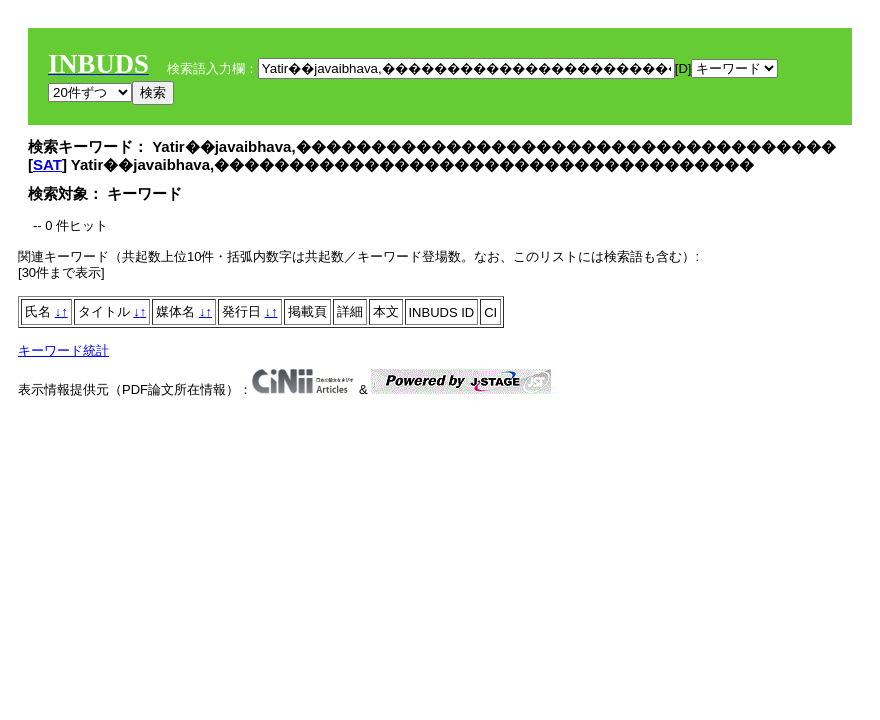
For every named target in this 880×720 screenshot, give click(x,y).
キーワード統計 (63, 350)
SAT (47, 164)
